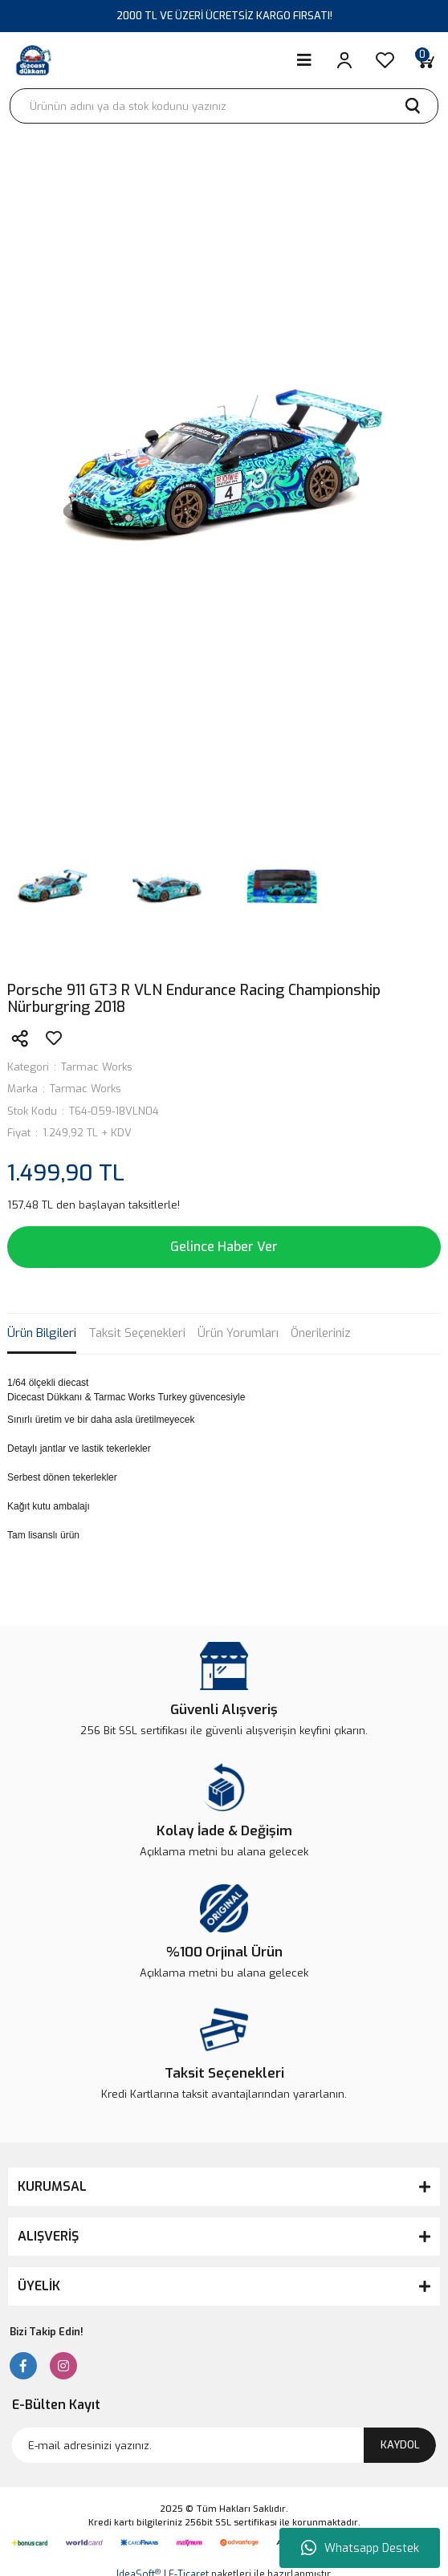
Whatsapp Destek (360, 2548)
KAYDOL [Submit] (400, 2445)
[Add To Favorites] (54, 1038)
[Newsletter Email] (224, 2445)
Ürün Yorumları (238, 1333)
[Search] (224, 106)
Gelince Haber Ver (224, 1246)
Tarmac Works (96, 1067)
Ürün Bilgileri (41, 1333)
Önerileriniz (321, 1333)
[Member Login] (344, 60)
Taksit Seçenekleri (136, 1333)
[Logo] (34, 60)
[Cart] (424, 60)
